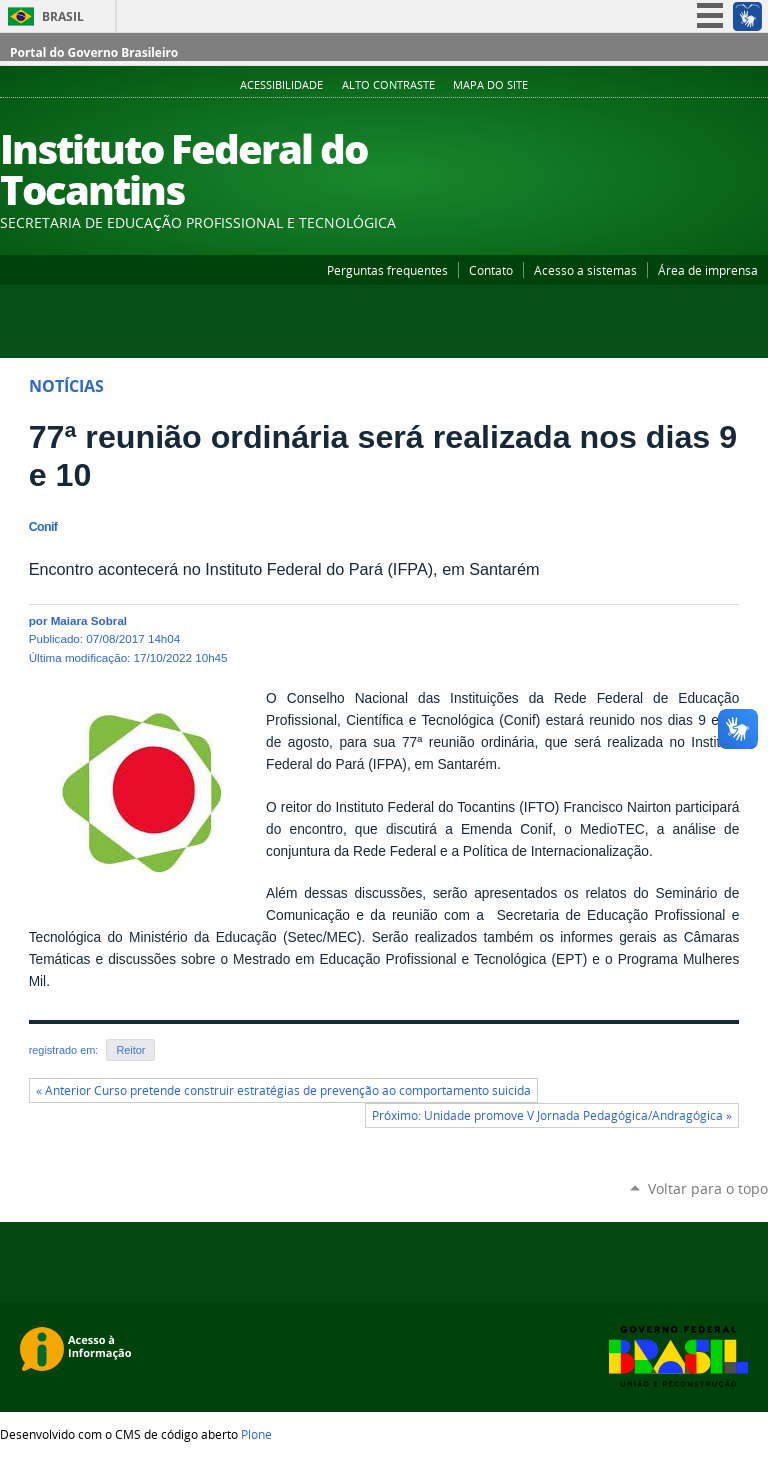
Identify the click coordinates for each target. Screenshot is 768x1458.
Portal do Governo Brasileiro (94, 52)
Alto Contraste (388, 85)
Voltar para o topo (708, 1188)
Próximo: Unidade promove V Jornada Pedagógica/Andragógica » (552, 1115)
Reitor (130, 1050)
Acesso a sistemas (585, 270)
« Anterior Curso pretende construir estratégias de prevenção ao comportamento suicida (283, 1090)
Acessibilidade (281, 85)
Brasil (63, 16)
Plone (256, 1434)
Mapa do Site (490, 85)
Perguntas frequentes (387, 270)
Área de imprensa (708, 270)
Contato (491, 270)
